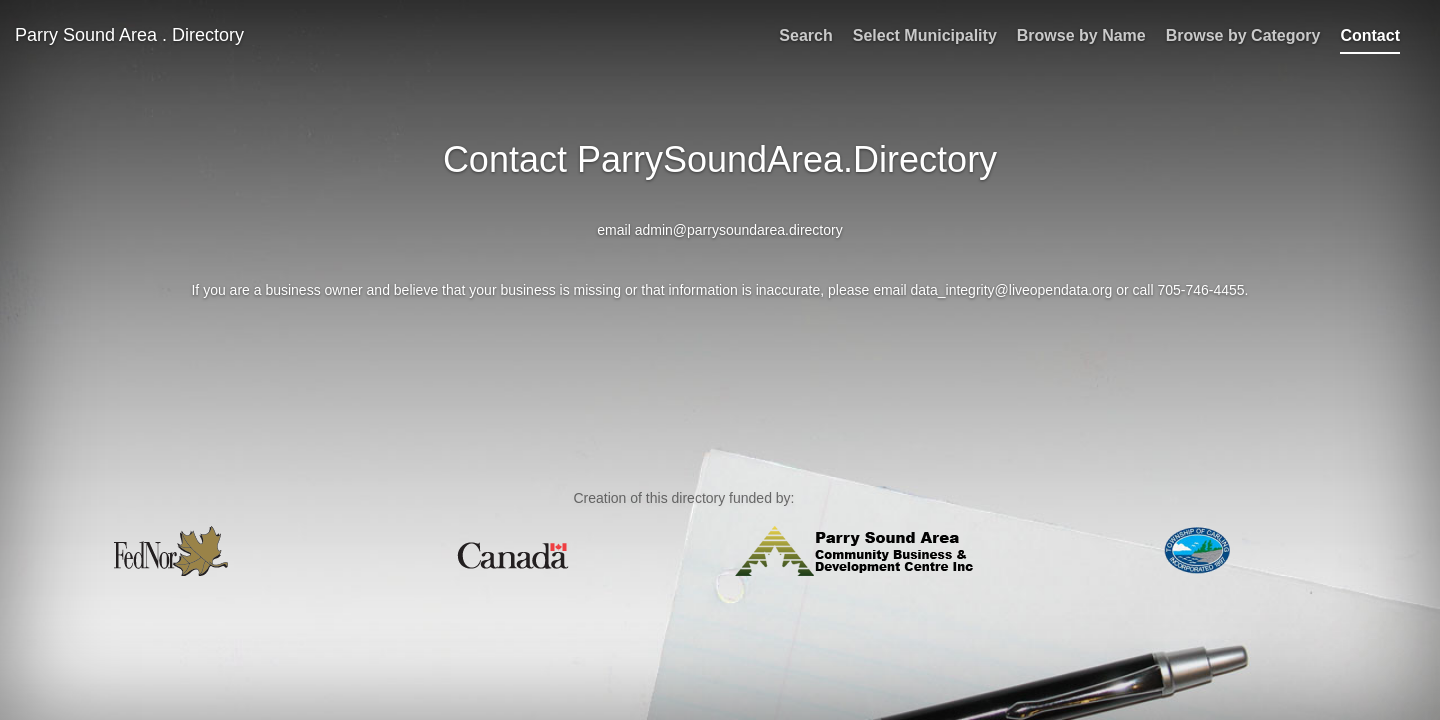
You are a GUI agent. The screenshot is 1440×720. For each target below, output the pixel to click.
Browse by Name (1081, 35)
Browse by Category (1243, 35)
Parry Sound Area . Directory (129, 35)
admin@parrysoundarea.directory (739, 230)
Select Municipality (925, 35)
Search (805, 35)
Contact (1370, 35)
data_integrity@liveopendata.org (1012, 290)
